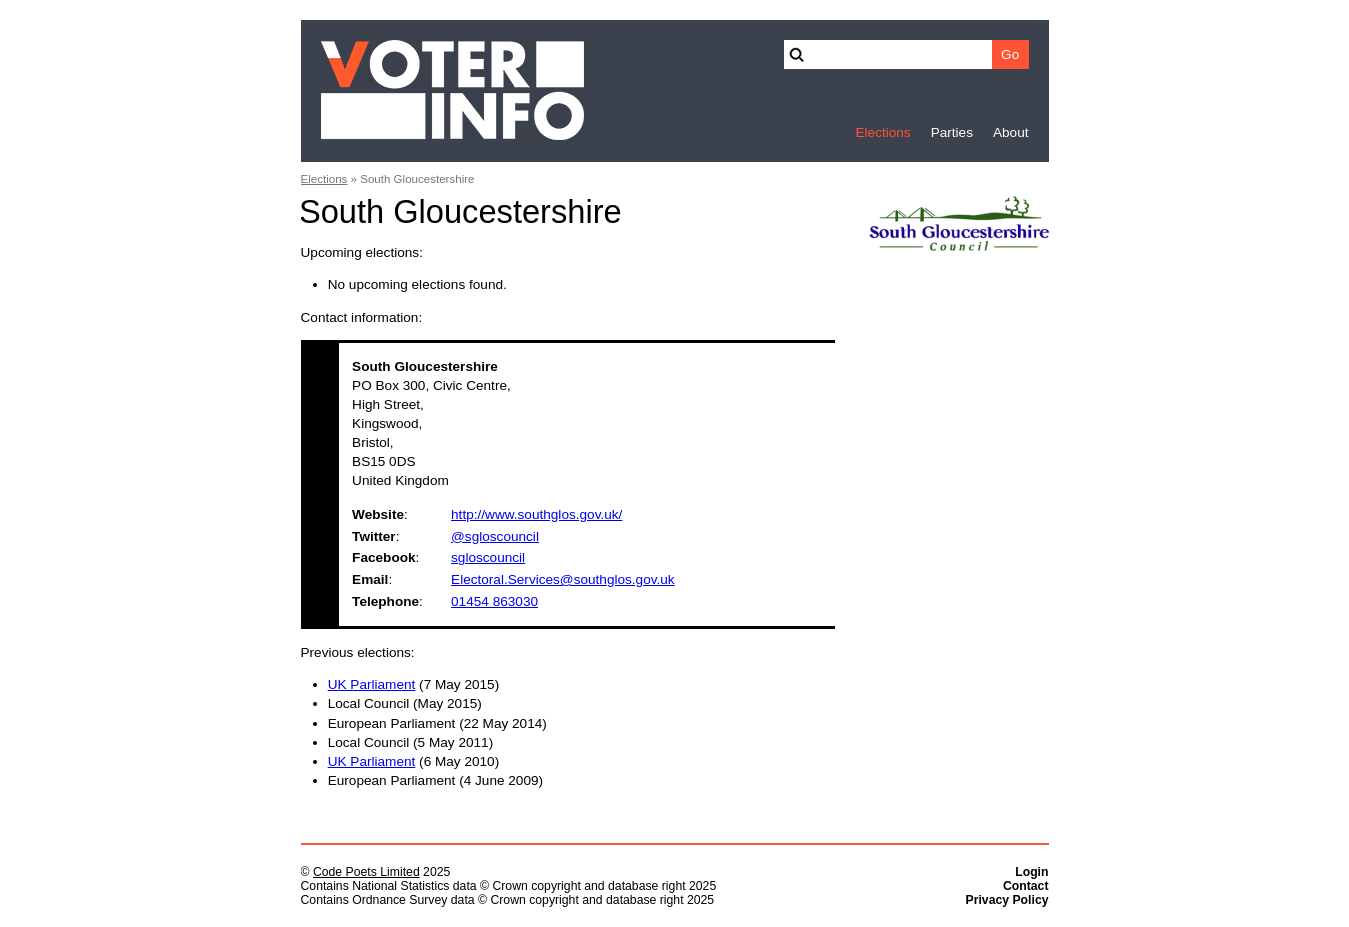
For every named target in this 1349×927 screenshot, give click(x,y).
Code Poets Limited (366, 872)
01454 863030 (494, 601)
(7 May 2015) (414, 684)
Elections (882, 132)
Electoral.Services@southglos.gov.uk (563, 579)
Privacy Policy (1007, 900)
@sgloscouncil (495, 536)
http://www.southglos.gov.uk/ (536, 514)
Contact (1026, 886)
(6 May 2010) (414, 761)
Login (1031, 872)
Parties (952, 132)
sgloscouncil (488, 557)
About (1011, 132)
